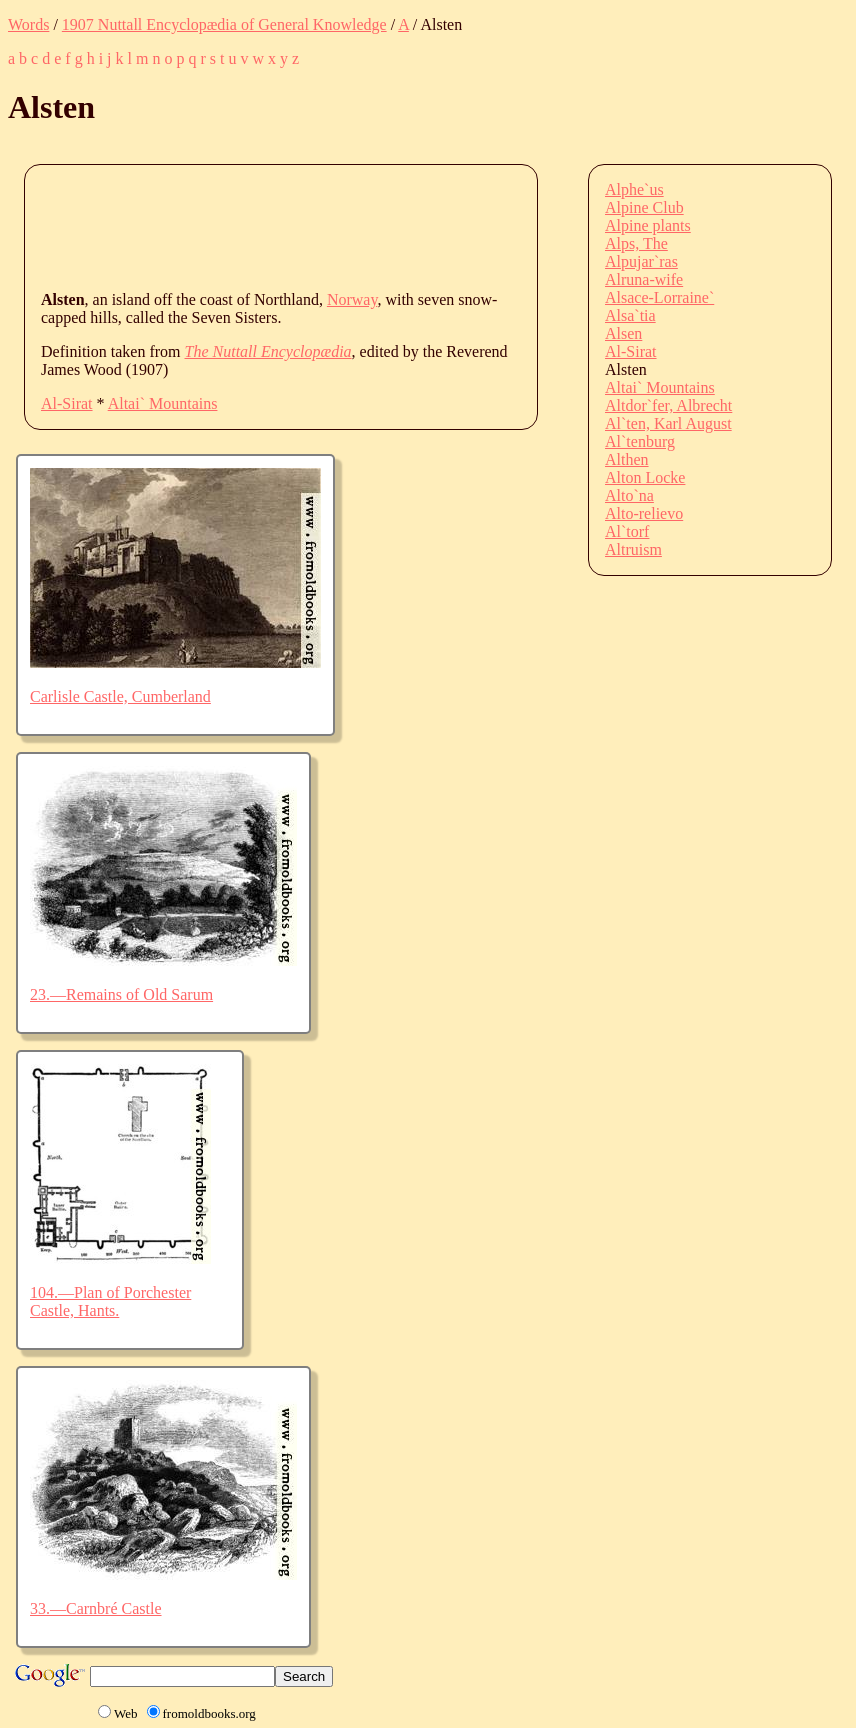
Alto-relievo (644, 513)
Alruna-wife (644, 279)
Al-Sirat (67, 403)
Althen (627, 459)
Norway (352, 299)
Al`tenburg (640, 441)
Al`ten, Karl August (668, 423)
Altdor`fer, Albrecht (668, 405)
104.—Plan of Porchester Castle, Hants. (110, 1301)
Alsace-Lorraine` (659, 297)
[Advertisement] (405, 226)
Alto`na (629, 495)
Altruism (633, 549)
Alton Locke (645, 477)
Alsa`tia (630, 315)
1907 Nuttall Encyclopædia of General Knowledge (224, 24)
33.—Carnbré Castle (96, 1608)
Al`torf (627, 531)
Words (28, 24)
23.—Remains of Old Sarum (121, 994)
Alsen (623, 333)
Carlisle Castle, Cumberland (120, 696)
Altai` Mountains (163, 403)
